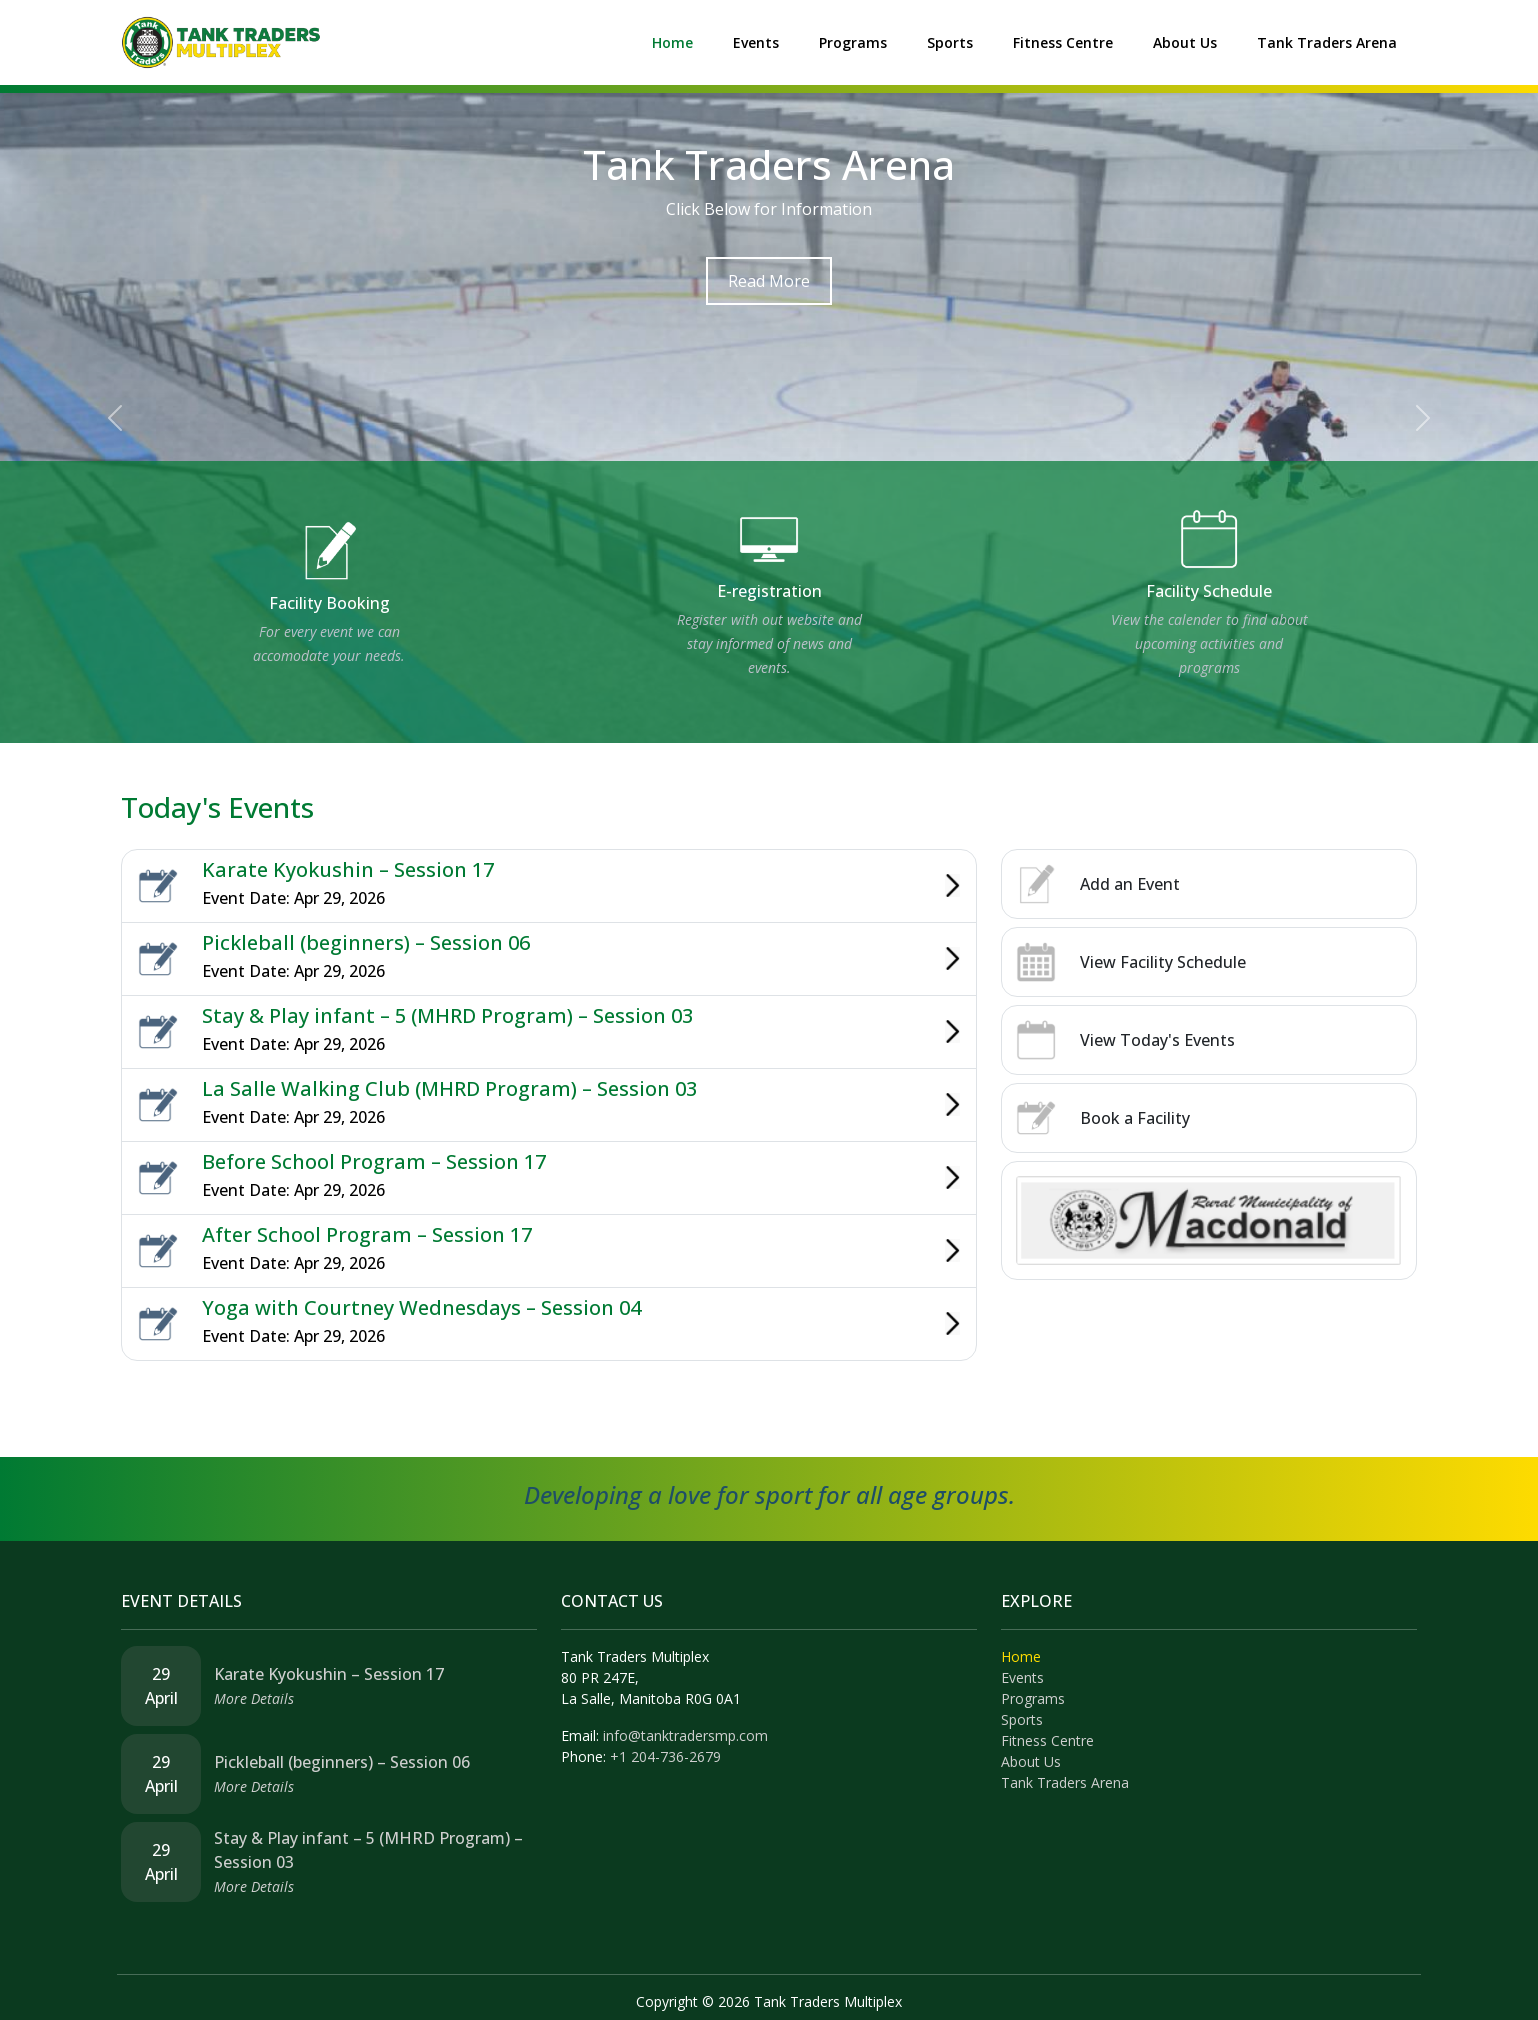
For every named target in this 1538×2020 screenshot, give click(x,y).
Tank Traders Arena (1327, 42)
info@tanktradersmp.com (685, 1735)
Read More (769, 281)
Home (672, 42)
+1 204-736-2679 (665, 1756)
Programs (853, 42)
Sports (950, 42)
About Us (1185, 42)
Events (756, 42)
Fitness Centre (1063, 42)
